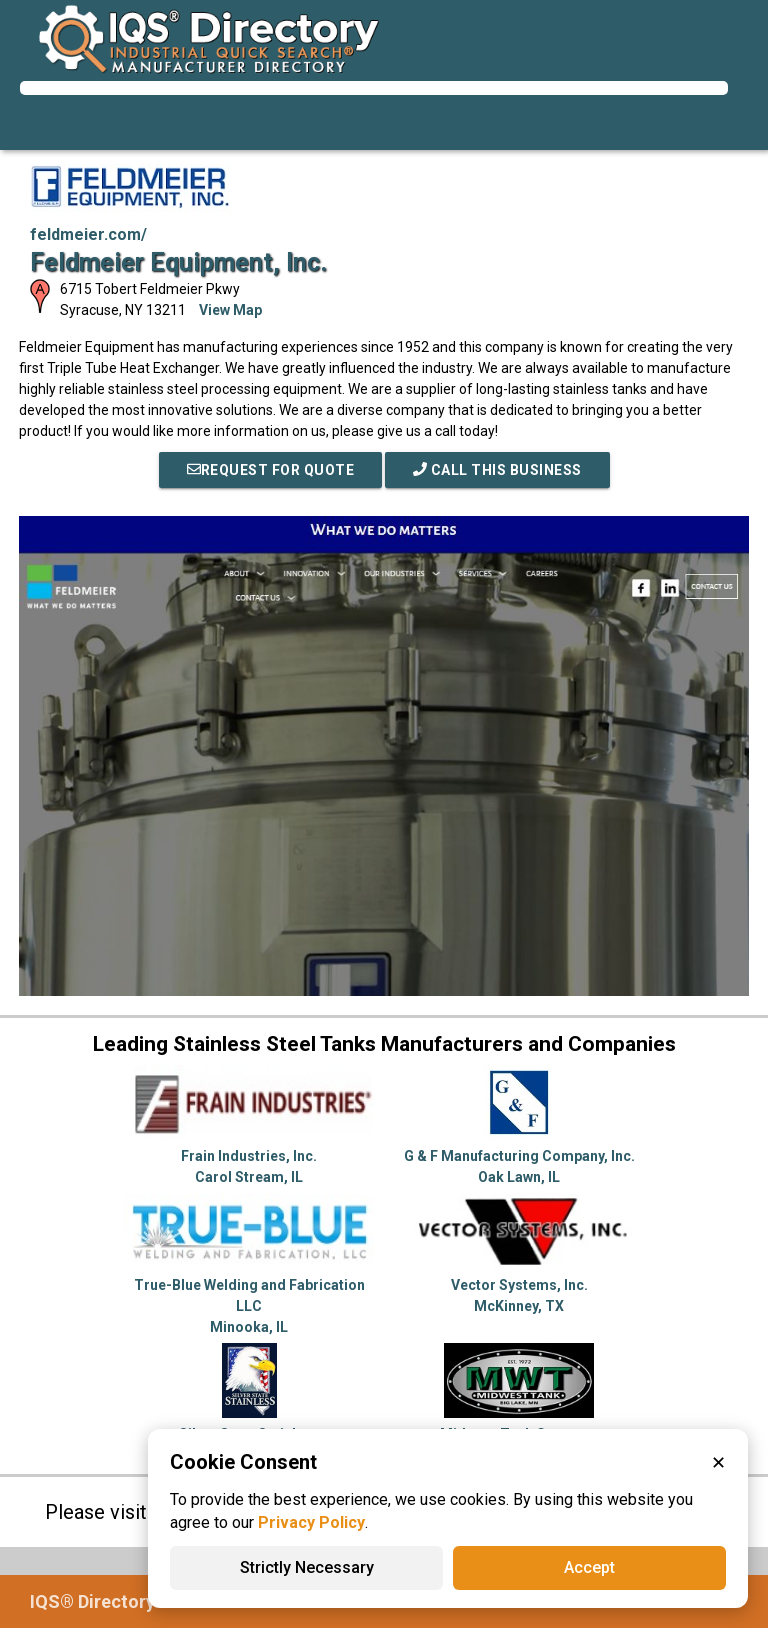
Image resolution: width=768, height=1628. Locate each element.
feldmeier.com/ (88, 234)
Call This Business (497, 470)
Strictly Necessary (307, 1567)
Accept (589, 1567)
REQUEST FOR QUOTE (271, 470)
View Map (230, 310)
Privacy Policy (311, 1522)
